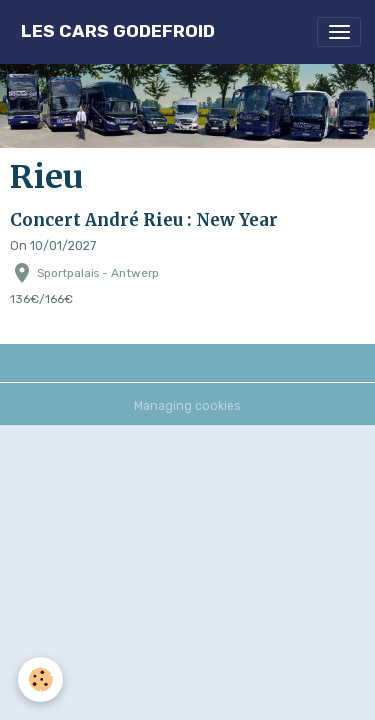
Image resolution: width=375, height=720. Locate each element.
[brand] (118, 31)
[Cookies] (40, 679)
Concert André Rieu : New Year (144, 220)
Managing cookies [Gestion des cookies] (187, 406)
